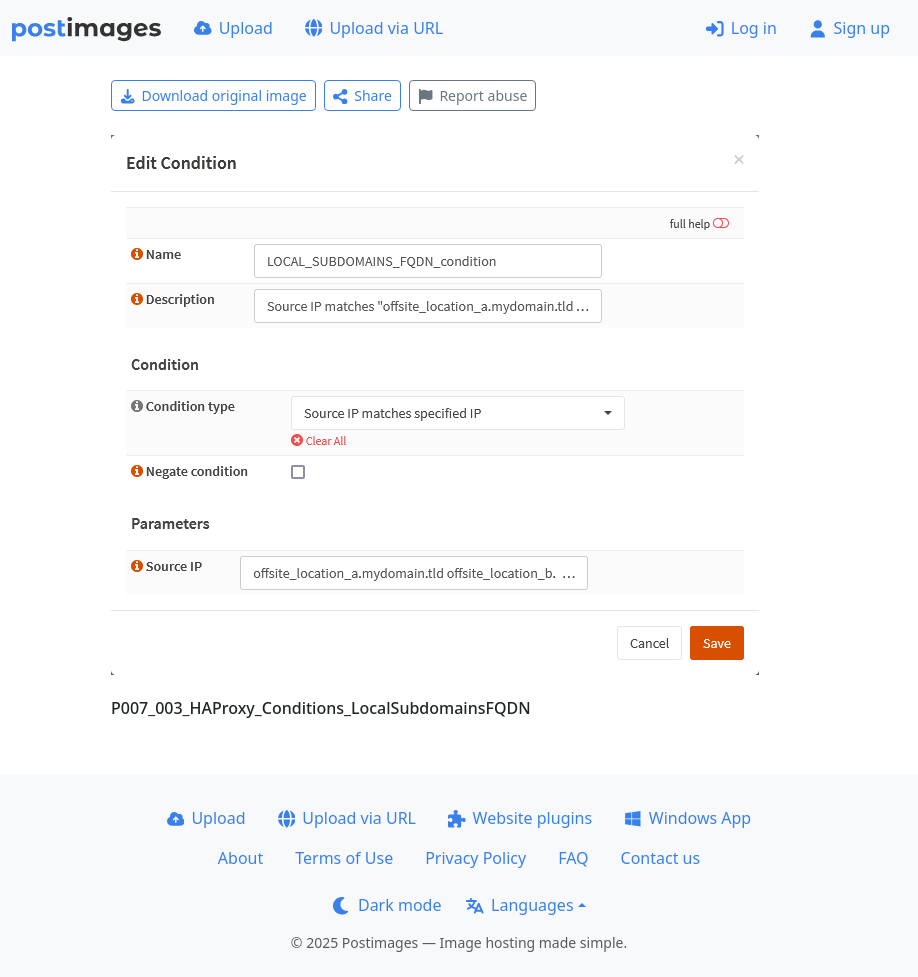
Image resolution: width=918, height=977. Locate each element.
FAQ (573, 858)
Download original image (213, 95)
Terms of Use (344, 858)
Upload (233, 28)
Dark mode (387, 905)
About (240, 858)
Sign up (849, 28)
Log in (741, 28)
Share (362, 95)
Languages (519, 905)
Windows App (687, 818)
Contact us (661, 858)
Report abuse (472, 95)
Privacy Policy (475, 858)
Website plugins (520, 818)
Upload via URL (374, 28)
